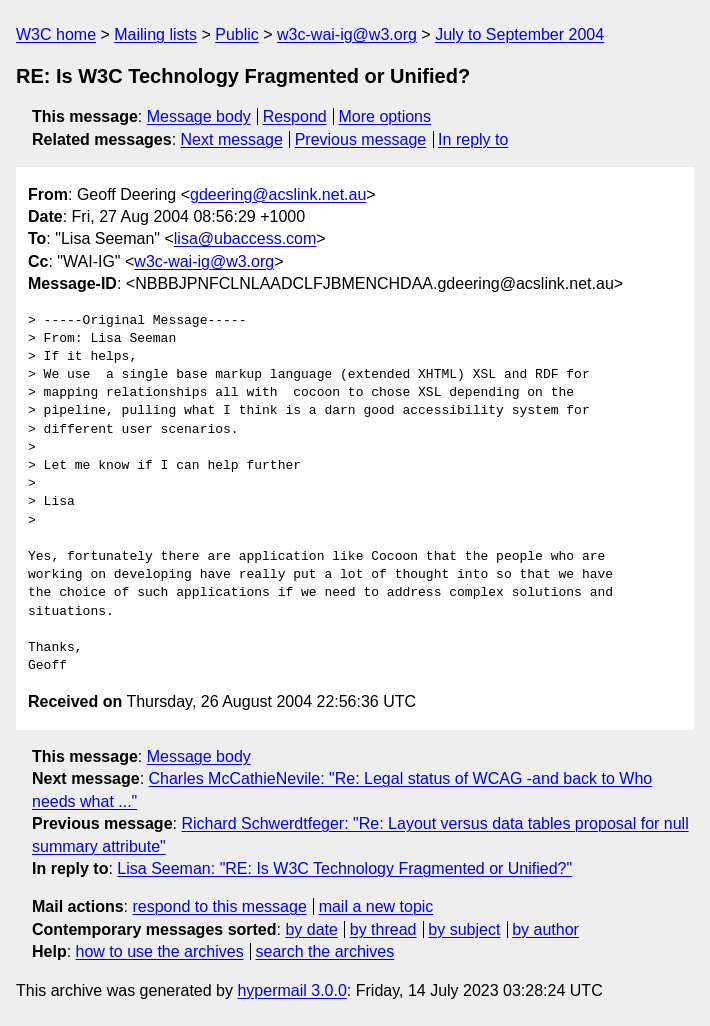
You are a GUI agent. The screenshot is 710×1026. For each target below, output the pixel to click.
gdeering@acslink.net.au (278, 194)
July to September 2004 (519, 34)
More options (385, 116)
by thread (383, 929)
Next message (232, 139)
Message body (199, 116)
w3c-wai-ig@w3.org (347, 34)
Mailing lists (155, 34)
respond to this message (219, 906)
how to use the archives (160, 951)
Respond (295, 116)
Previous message (361, 139)
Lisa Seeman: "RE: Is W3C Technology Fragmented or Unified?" (344, 868)
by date (311, 929)
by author (545, 929)
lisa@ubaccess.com (245, 238)
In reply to (473, 139)
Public (237, 34)
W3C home (56, 34)
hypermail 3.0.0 (291, 990)
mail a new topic (376, 906)
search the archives (325, 951)
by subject (464, 929)
